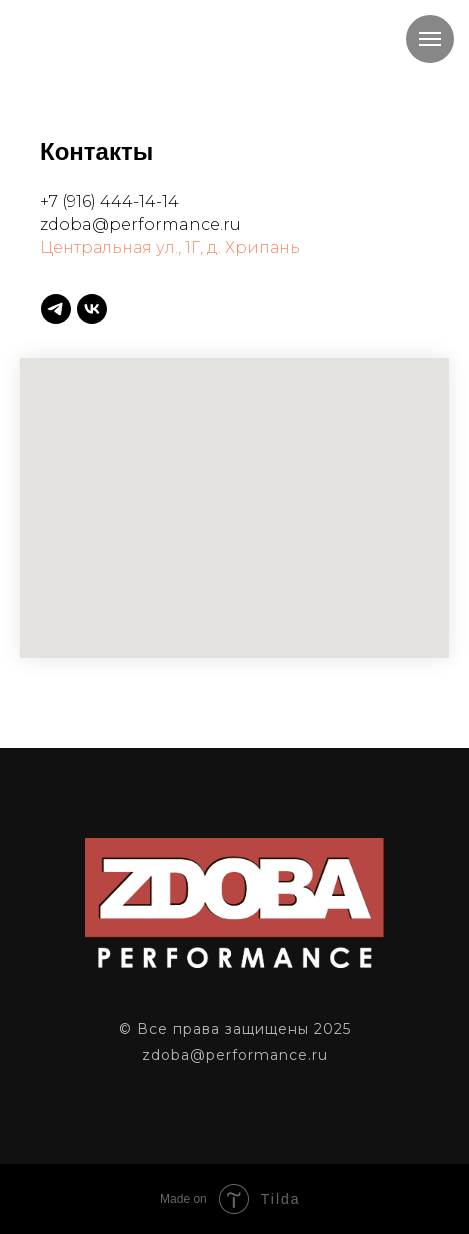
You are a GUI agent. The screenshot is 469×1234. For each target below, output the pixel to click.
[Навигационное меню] (430, 39)
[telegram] (56, 309)
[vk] (92, 309)
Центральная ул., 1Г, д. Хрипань (170, 247)
